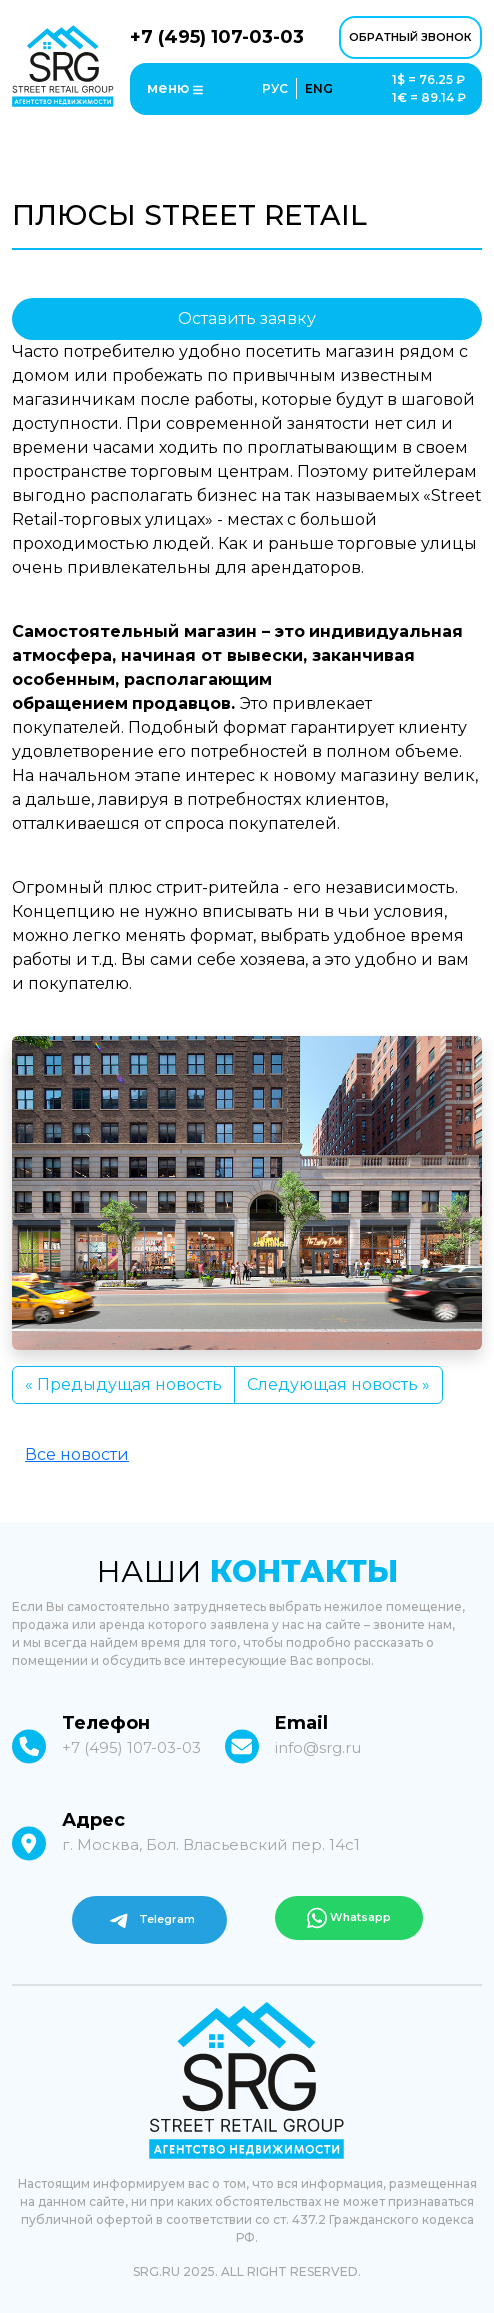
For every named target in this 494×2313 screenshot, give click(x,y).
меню (175, 89)
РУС (275, 88)
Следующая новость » (338, 1384)
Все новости (77, 1454)
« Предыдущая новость (123, 1384)
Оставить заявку (247, 318)
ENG (319, 88)
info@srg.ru (318, 1747)
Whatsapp (349, 1918)
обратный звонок (410, 37)
